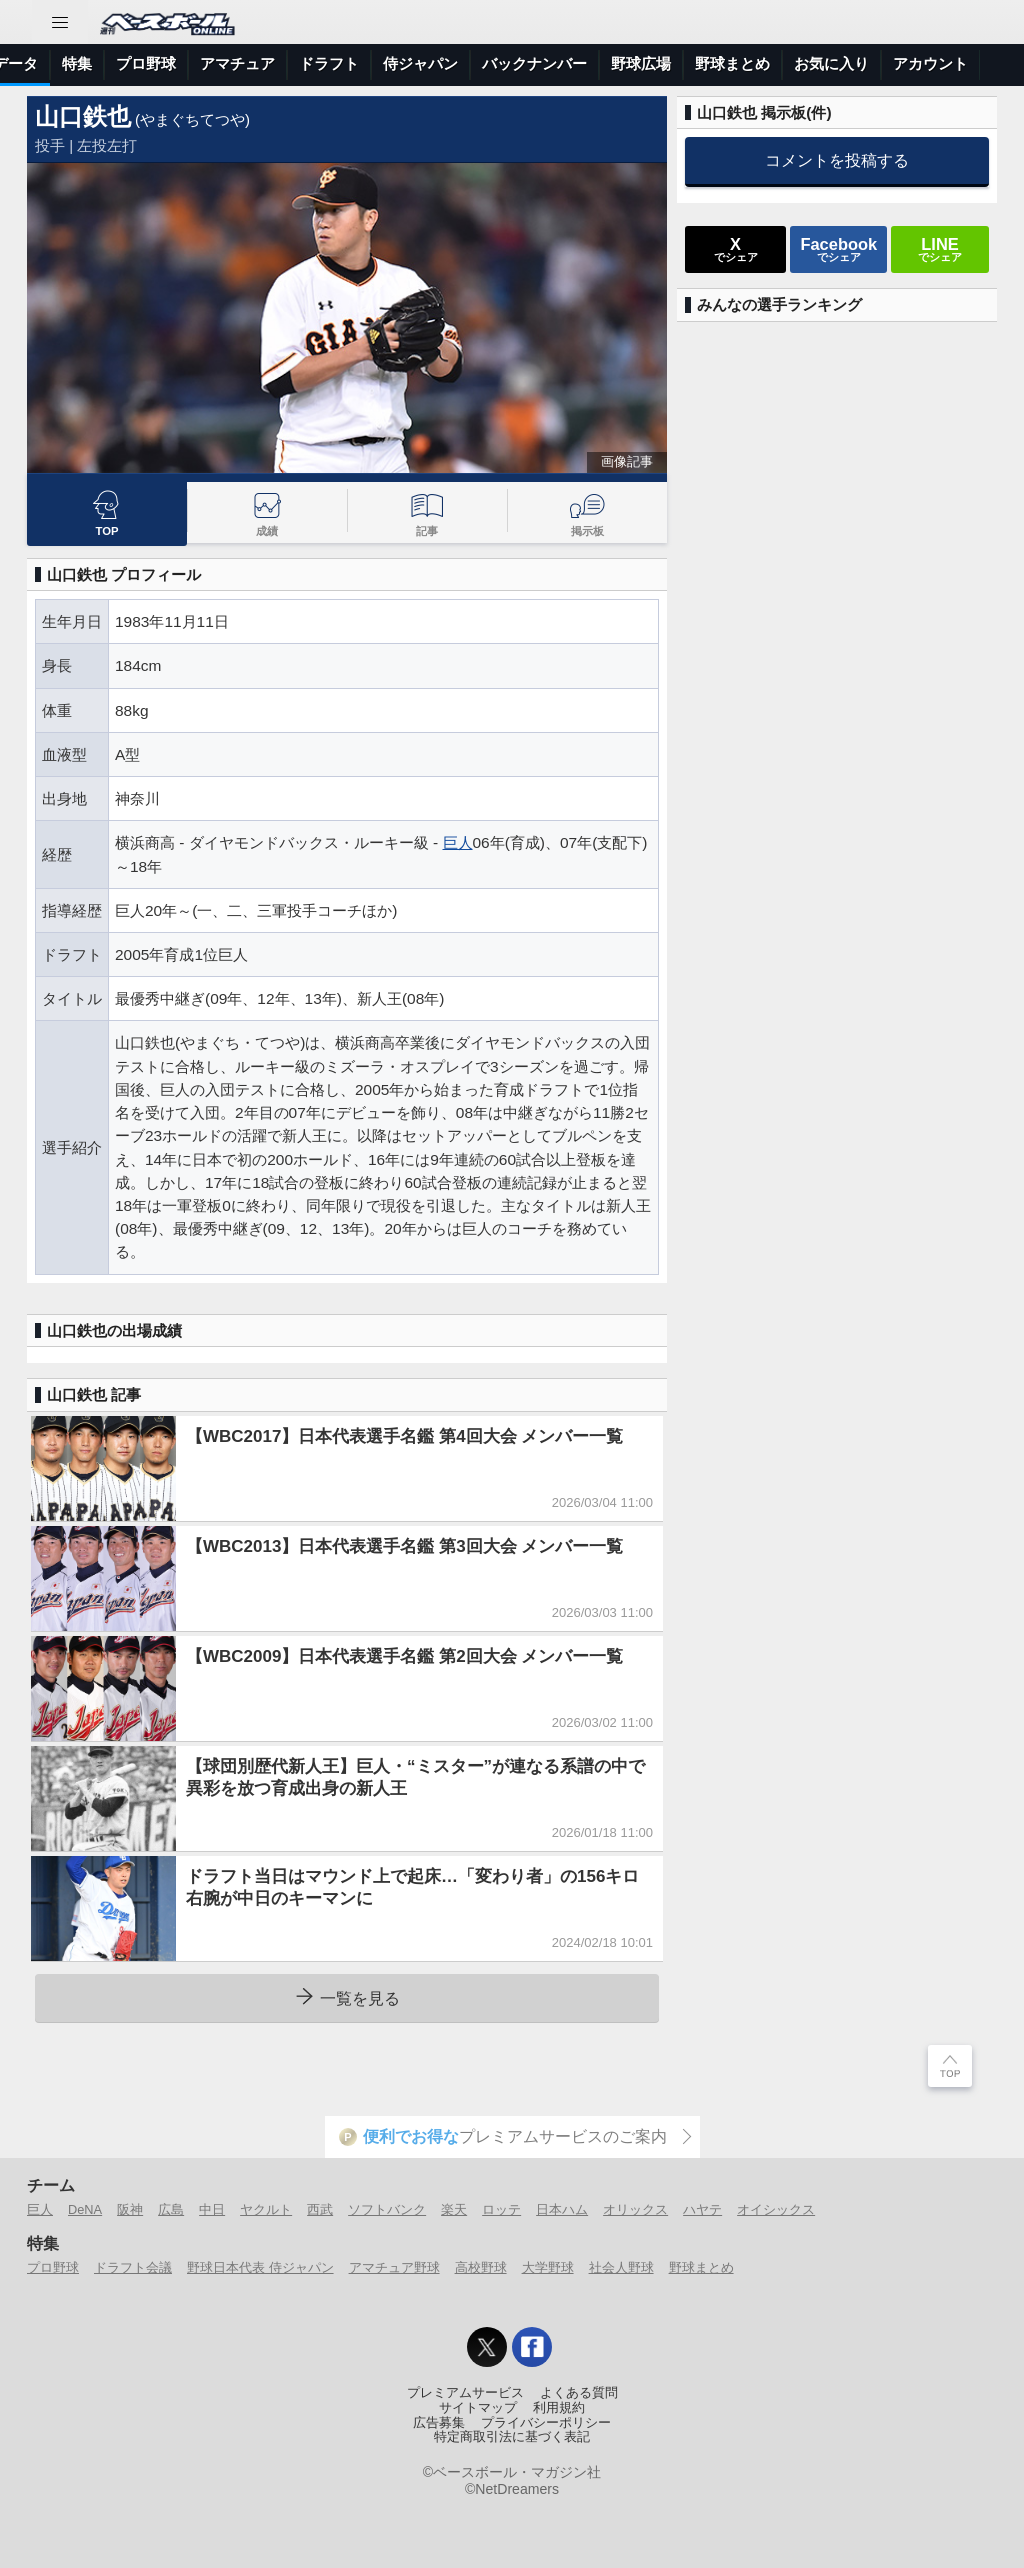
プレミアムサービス (465, 2393)
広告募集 (439, 2423)
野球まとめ (701, 2267)
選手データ (346, 63)
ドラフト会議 (133, 2267)
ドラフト (675, 63)
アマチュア (583, 63)
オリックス (635, 2209)
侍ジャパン (766, 63)
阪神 (130, 2209)
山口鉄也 (83, 116)
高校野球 (481, 2267)
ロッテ (501, 2209)
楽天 (454, 2209)
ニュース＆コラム (141, 63)
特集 (423, 63)
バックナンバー (880, 63)
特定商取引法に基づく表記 (512, 2437)
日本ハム (562, 2209)
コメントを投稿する (837, 160)
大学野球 (548, 2267)
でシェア (736, 249)
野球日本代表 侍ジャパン (260, 2267)
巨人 (458, 842)
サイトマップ (478, 2408)
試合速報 (255, 63)
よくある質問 (579, 2393)
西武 (320, 2209)
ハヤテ (702, 2209)
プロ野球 (492, 63)
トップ (34, 63)
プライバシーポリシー (546, 2423)
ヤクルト (266, 2209)
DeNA (85, 2209)
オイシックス (776, 2209)
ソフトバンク (387, 2209)
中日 (212, 2209)
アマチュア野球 (394, 2267)
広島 (171, 2209)
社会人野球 (621, 2267)
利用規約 (559, 2408)
